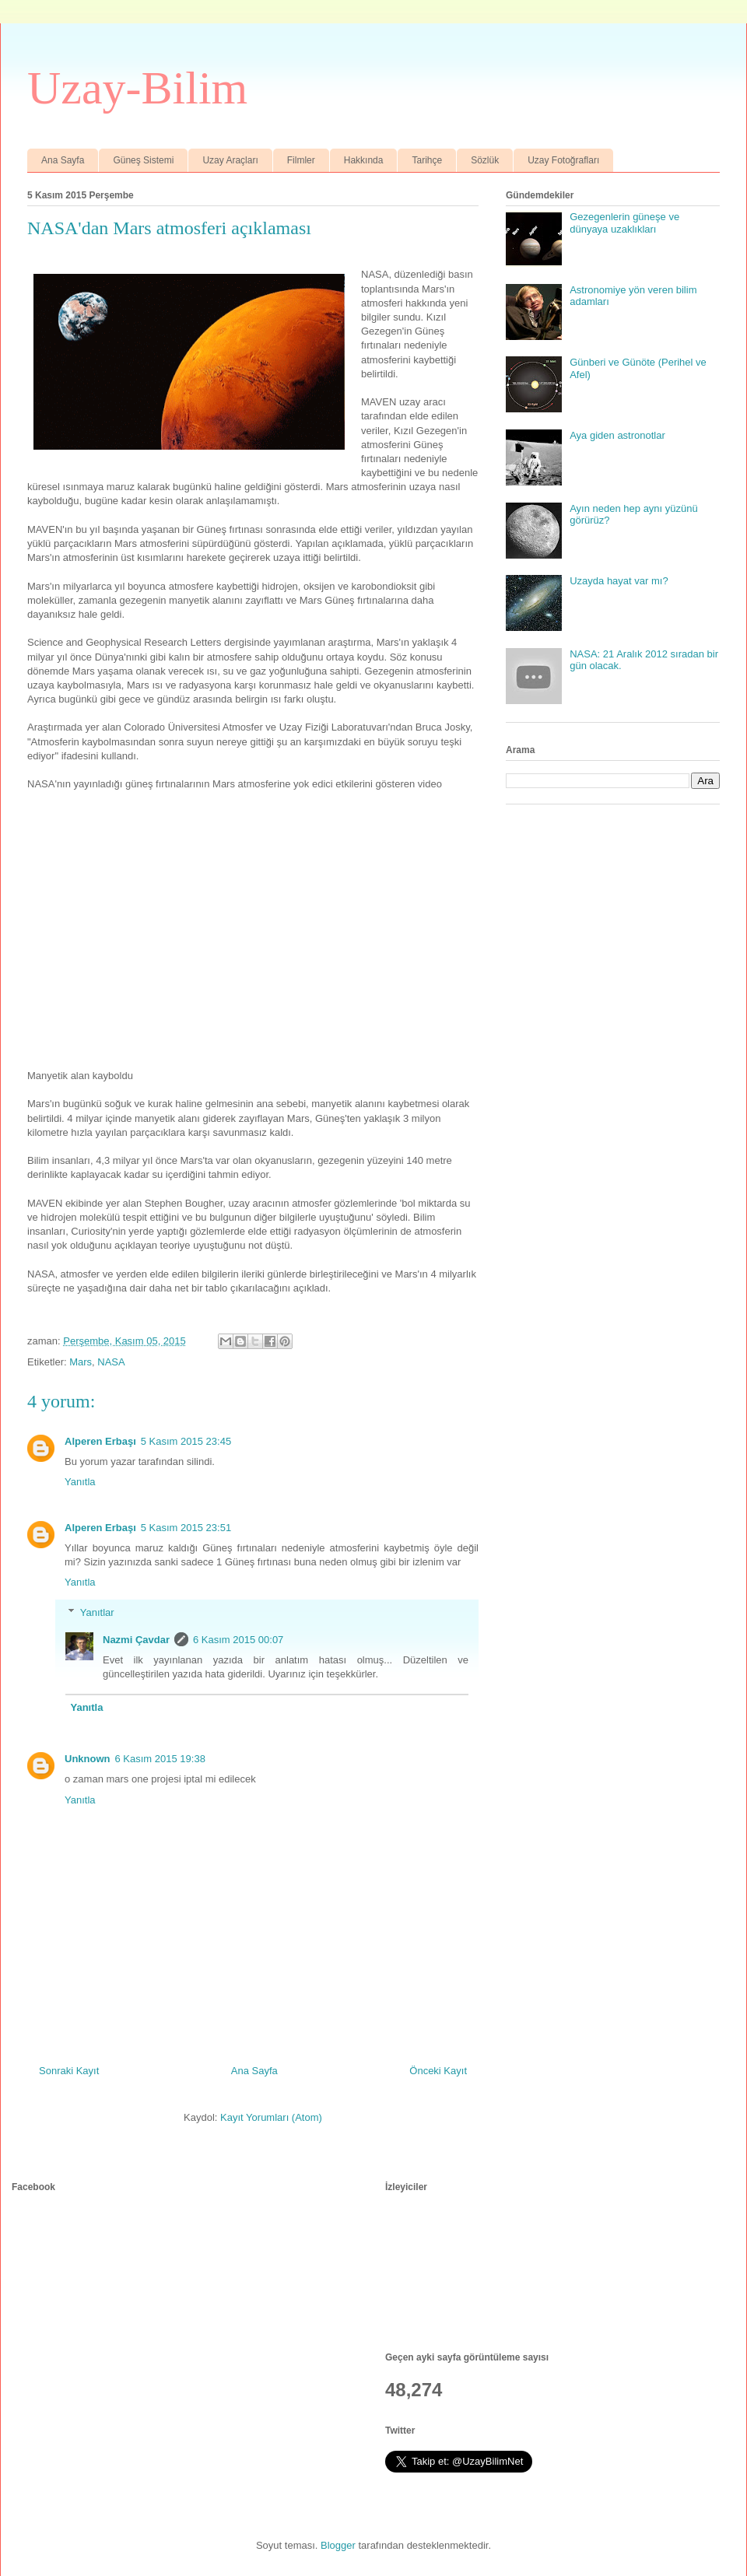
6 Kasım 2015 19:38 (160, 1759)
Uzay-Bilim (137, 88)
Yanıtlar (97, 1612)
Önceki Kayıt (438, 2071)
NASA (110, 1362)
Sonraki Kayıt (69, 2071)
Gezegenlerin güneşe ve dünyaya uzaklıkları (624, 223)
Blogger (338, 2545)
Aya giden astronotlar (617, 435)
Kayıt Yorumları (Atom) (271, 2117)
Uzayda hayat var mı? (619, 581)
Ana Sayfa (62, 160)
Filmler (301, 160)
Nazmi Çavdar (136, 1639)
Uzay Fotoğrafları (563, 160)
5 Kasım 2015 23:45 (186, 1441)
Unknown (87, 1759)
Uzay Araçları (230, 160)
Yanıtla (80, 1482)
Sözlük (485, 160)
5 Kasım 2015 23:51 (186, 1527)
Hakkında (364, 160)
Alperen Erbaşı (100, 1441)
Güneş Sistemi (143, 160)
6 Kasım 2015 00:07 (238, 1639)
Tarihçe (427, 160)
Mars (80, 1362)
